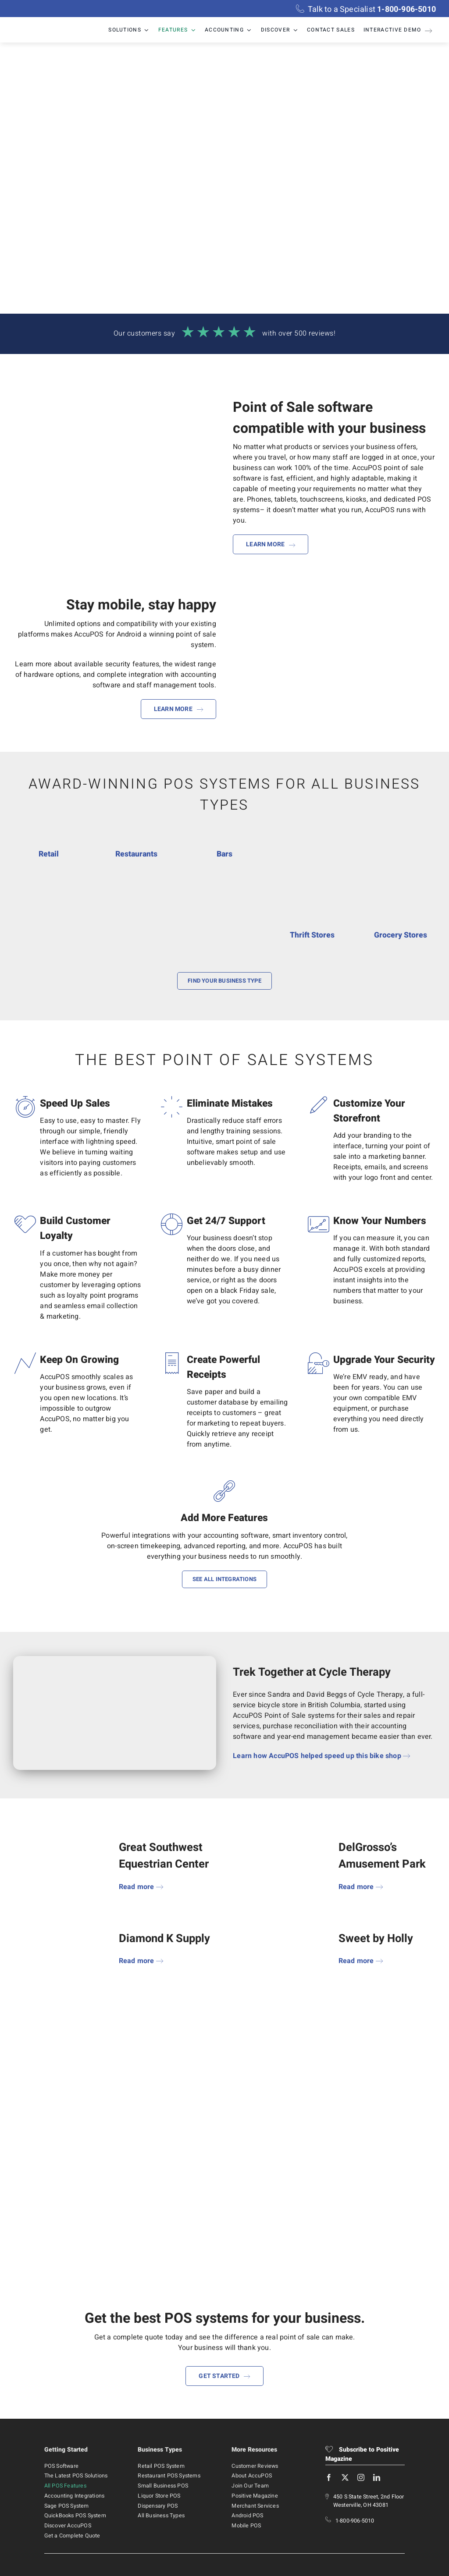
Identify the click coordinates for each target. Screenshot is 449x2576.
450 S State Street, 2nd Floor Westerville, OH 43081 (368, 2501)
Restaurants (136, 854)
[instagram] (360, 2477)
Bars (224, 854)
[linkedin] (376, 2477)
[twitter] (345, 2477)
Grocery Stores (400, 935)
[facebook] (328, 2477)
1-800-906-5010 (354, 2521)
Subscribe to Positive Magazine (362, 2454)
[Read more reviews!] (224, 335)
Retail (49, 854)
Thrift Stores (312, 935)
